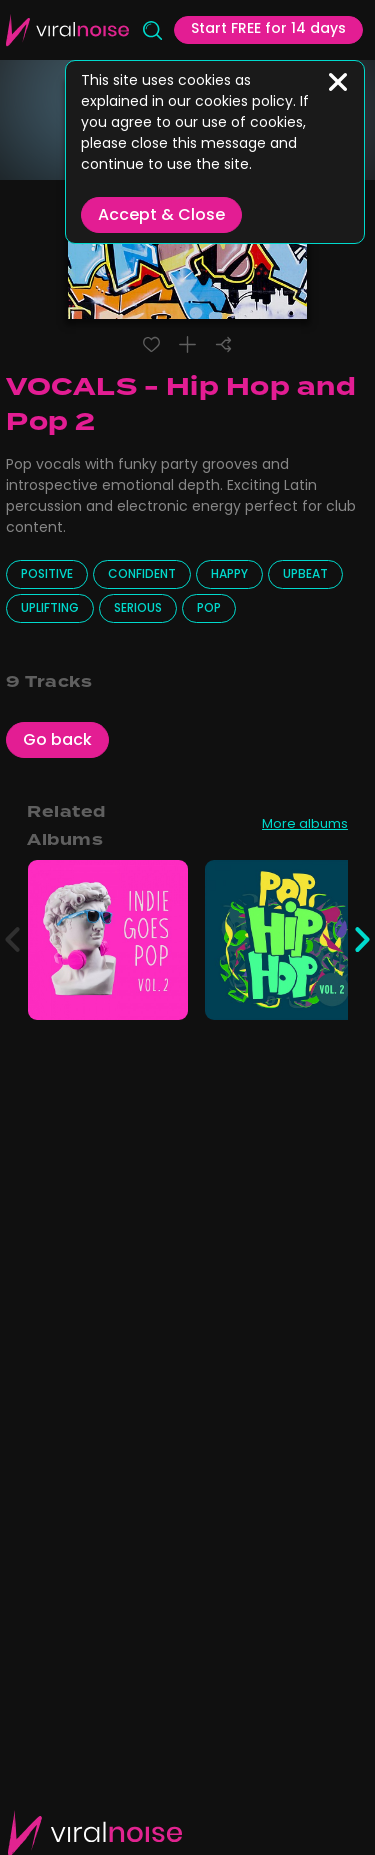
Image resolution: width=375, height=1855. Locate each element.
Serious (138, 609)
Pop (209, 609)
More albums (305, 826)
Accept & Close (161, 216)
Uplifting (50, 609)
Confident (142, 575)
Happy (229, 575)
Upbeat (305, 575)
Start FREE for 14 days (268, 29)
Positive (47, 575)
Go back (57, 741)
